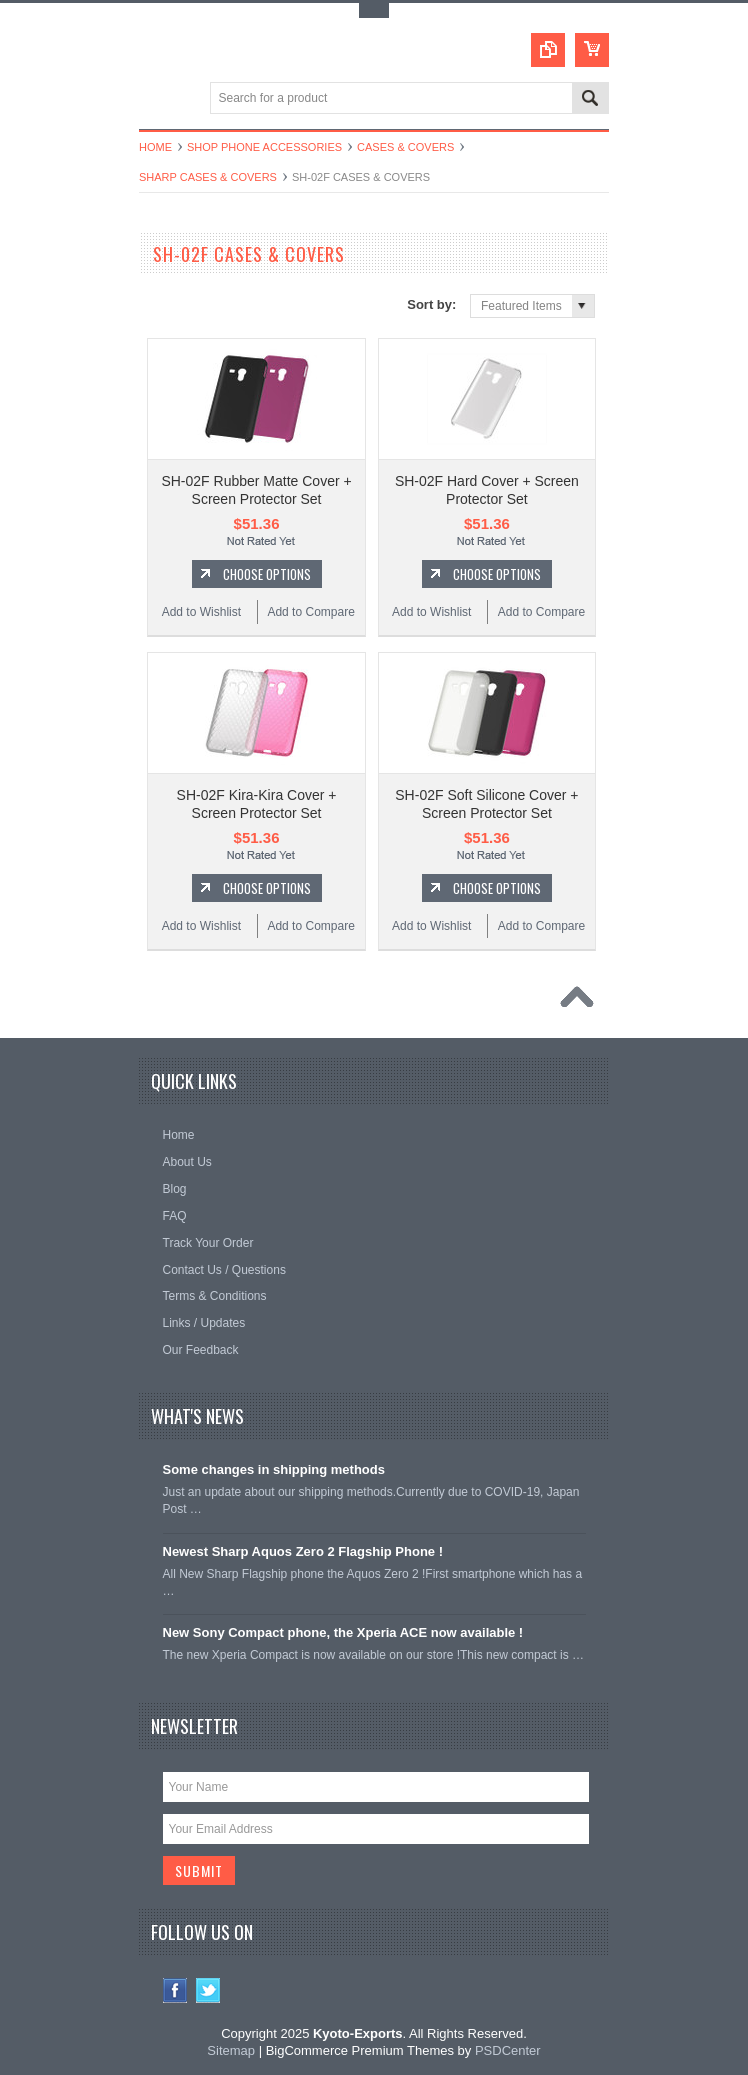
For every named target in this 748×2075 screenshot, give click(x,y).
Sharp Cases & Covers (208, 177)
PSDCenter (508, 2050)
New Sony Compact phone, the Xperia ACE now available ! (343, 1632)
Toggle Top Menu (374, 10)
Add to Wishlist (201, 612)
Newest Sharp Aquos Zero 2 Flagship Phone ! (303, 1551)
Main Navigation (156, 99)
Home (155, 147)
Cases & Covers (405, 147)
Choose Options (267, 574)
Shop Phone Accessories (264, 147)
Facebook (175, 1990)
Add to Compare (310, 612)
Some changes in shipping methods (274, 1469)
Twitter (208, 1990)
